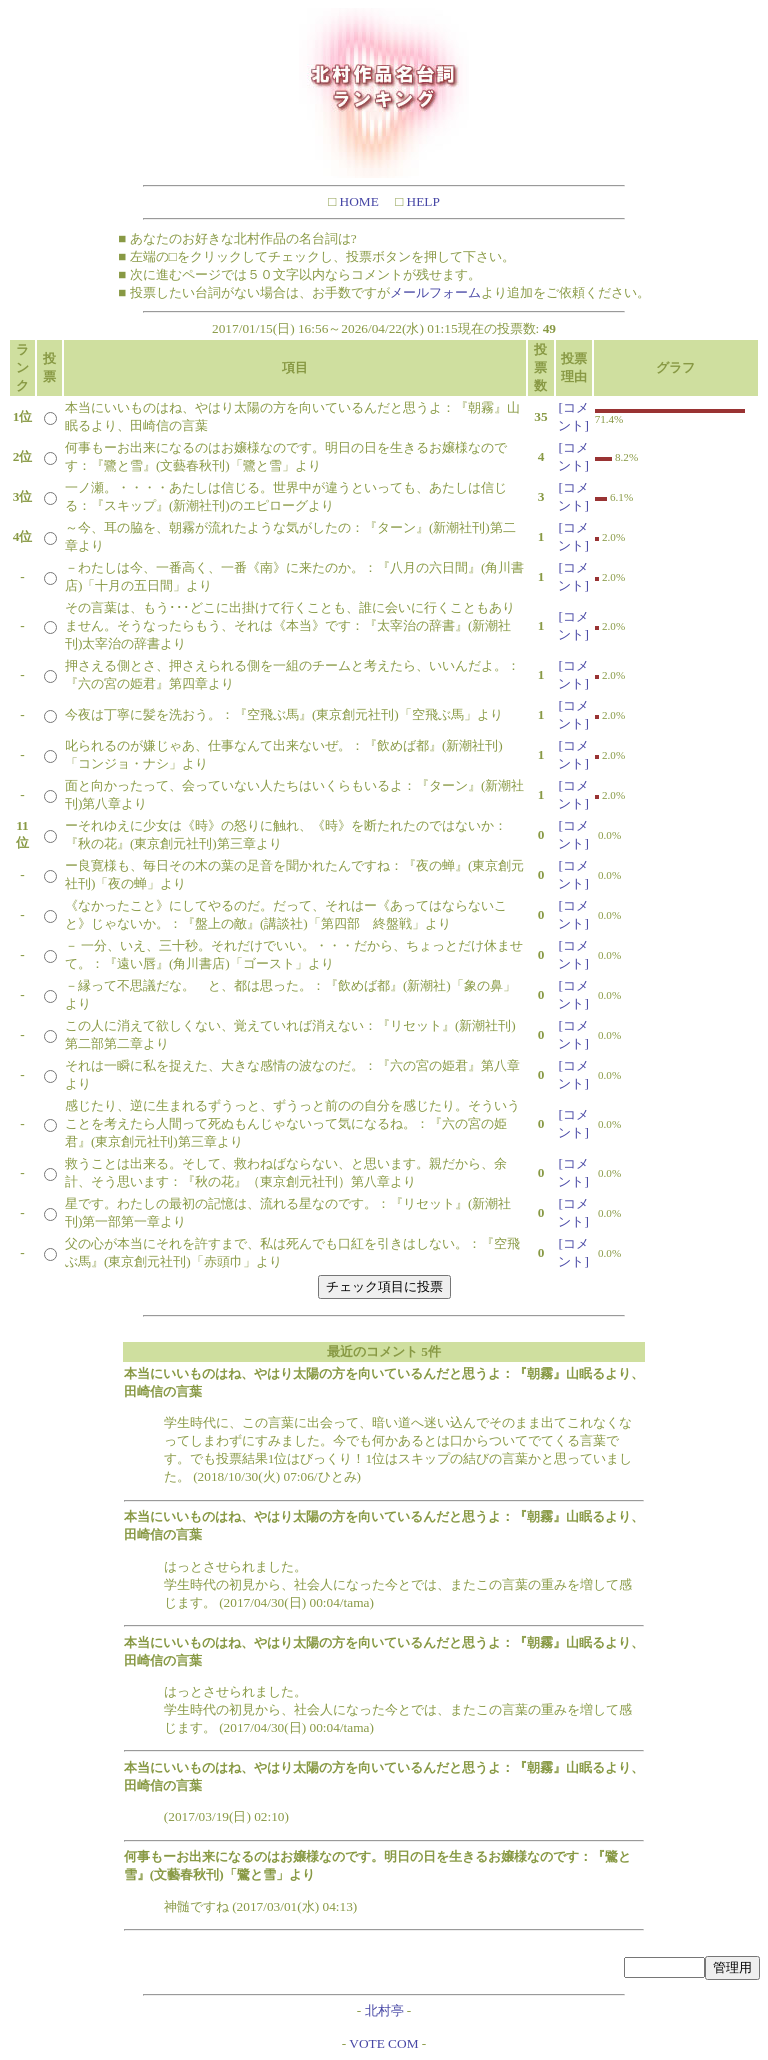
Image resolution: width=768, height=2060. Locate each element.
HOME (357, 201)
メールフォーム (435, 292)
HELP (421, 201)
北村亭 (384, 2010)
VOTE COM (383, 2043)
